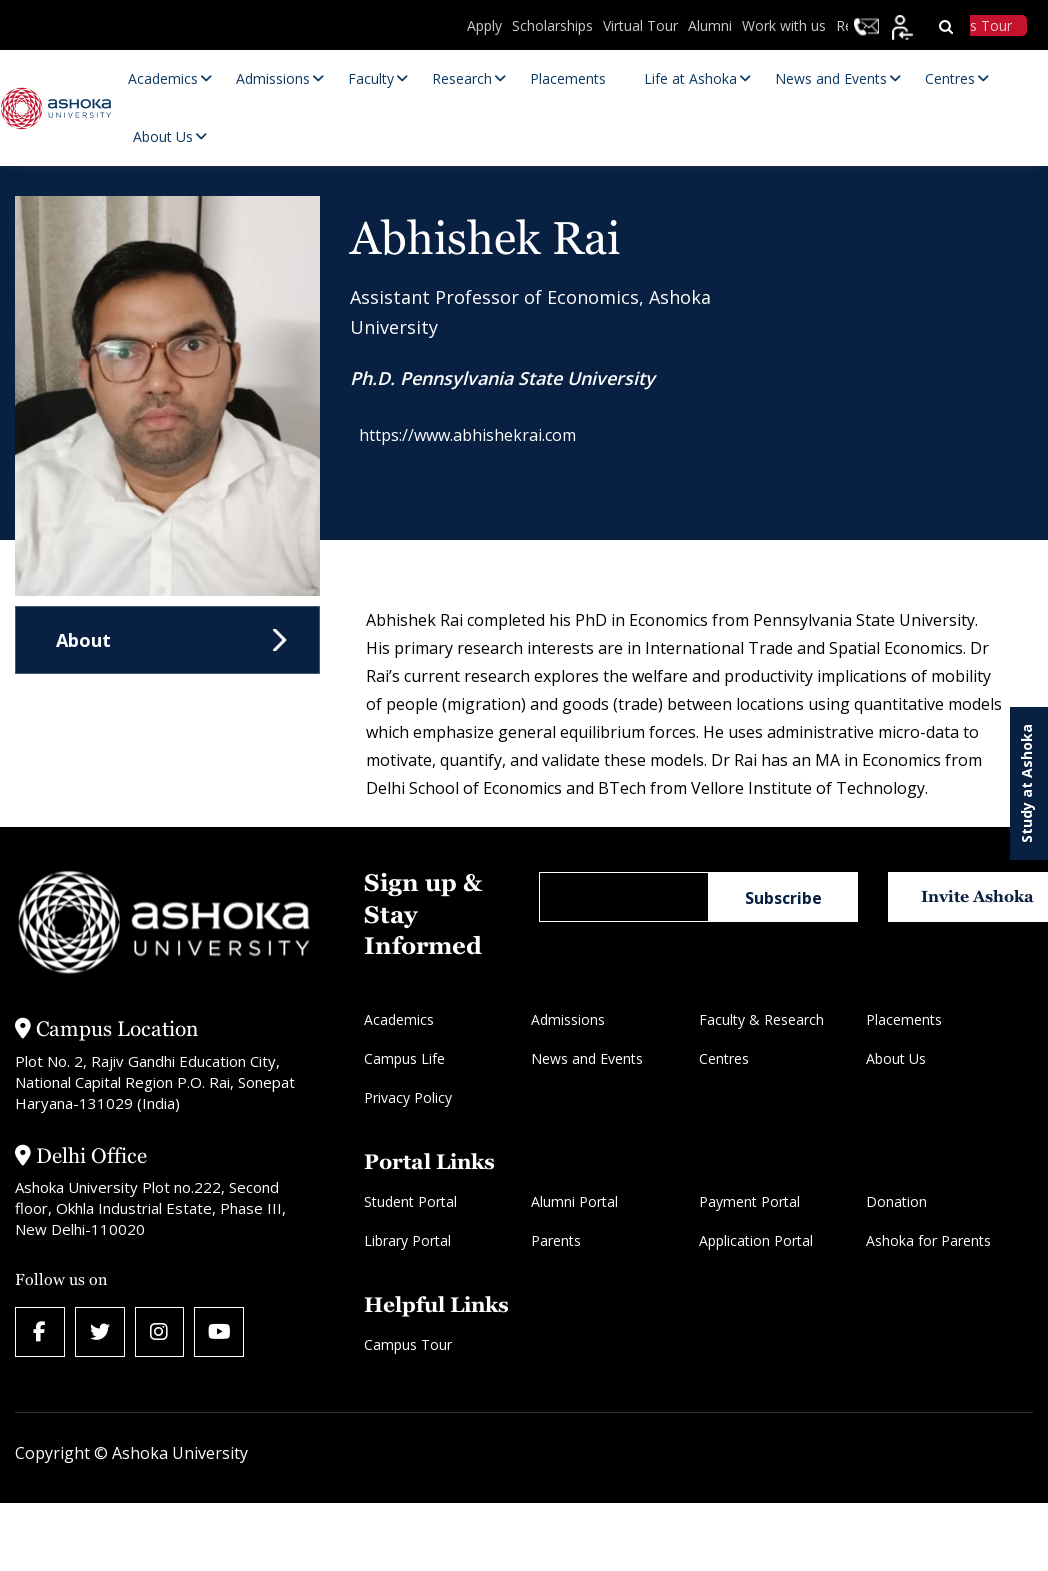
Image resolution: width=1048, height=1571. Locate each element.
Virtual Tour (640, 25)
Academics (399, 1019)
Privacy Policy (408, 1097)
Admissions (568, 1019)
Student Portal (410, 1201)
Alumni (710, 25)
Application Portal (756, 1240)
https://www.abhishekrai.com (478, 439)
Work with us (784, 25)
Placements (904, 1019)
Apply (484, 25)
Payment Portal (749, 1201)
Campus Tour (408, 1344)
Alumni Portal (574, 1201)
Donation (896, 1201)
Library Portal (407, 1240)
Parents (556, 1240)
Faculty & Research (761, 1019)
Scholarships (552, 25)
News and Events (587, 1058)
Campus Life (404, 1058)
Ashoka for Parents (928, 1240)
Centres (724, 1058)
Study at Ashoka (1026, 783)
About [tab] (83, 640)
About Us (896, 1058)
